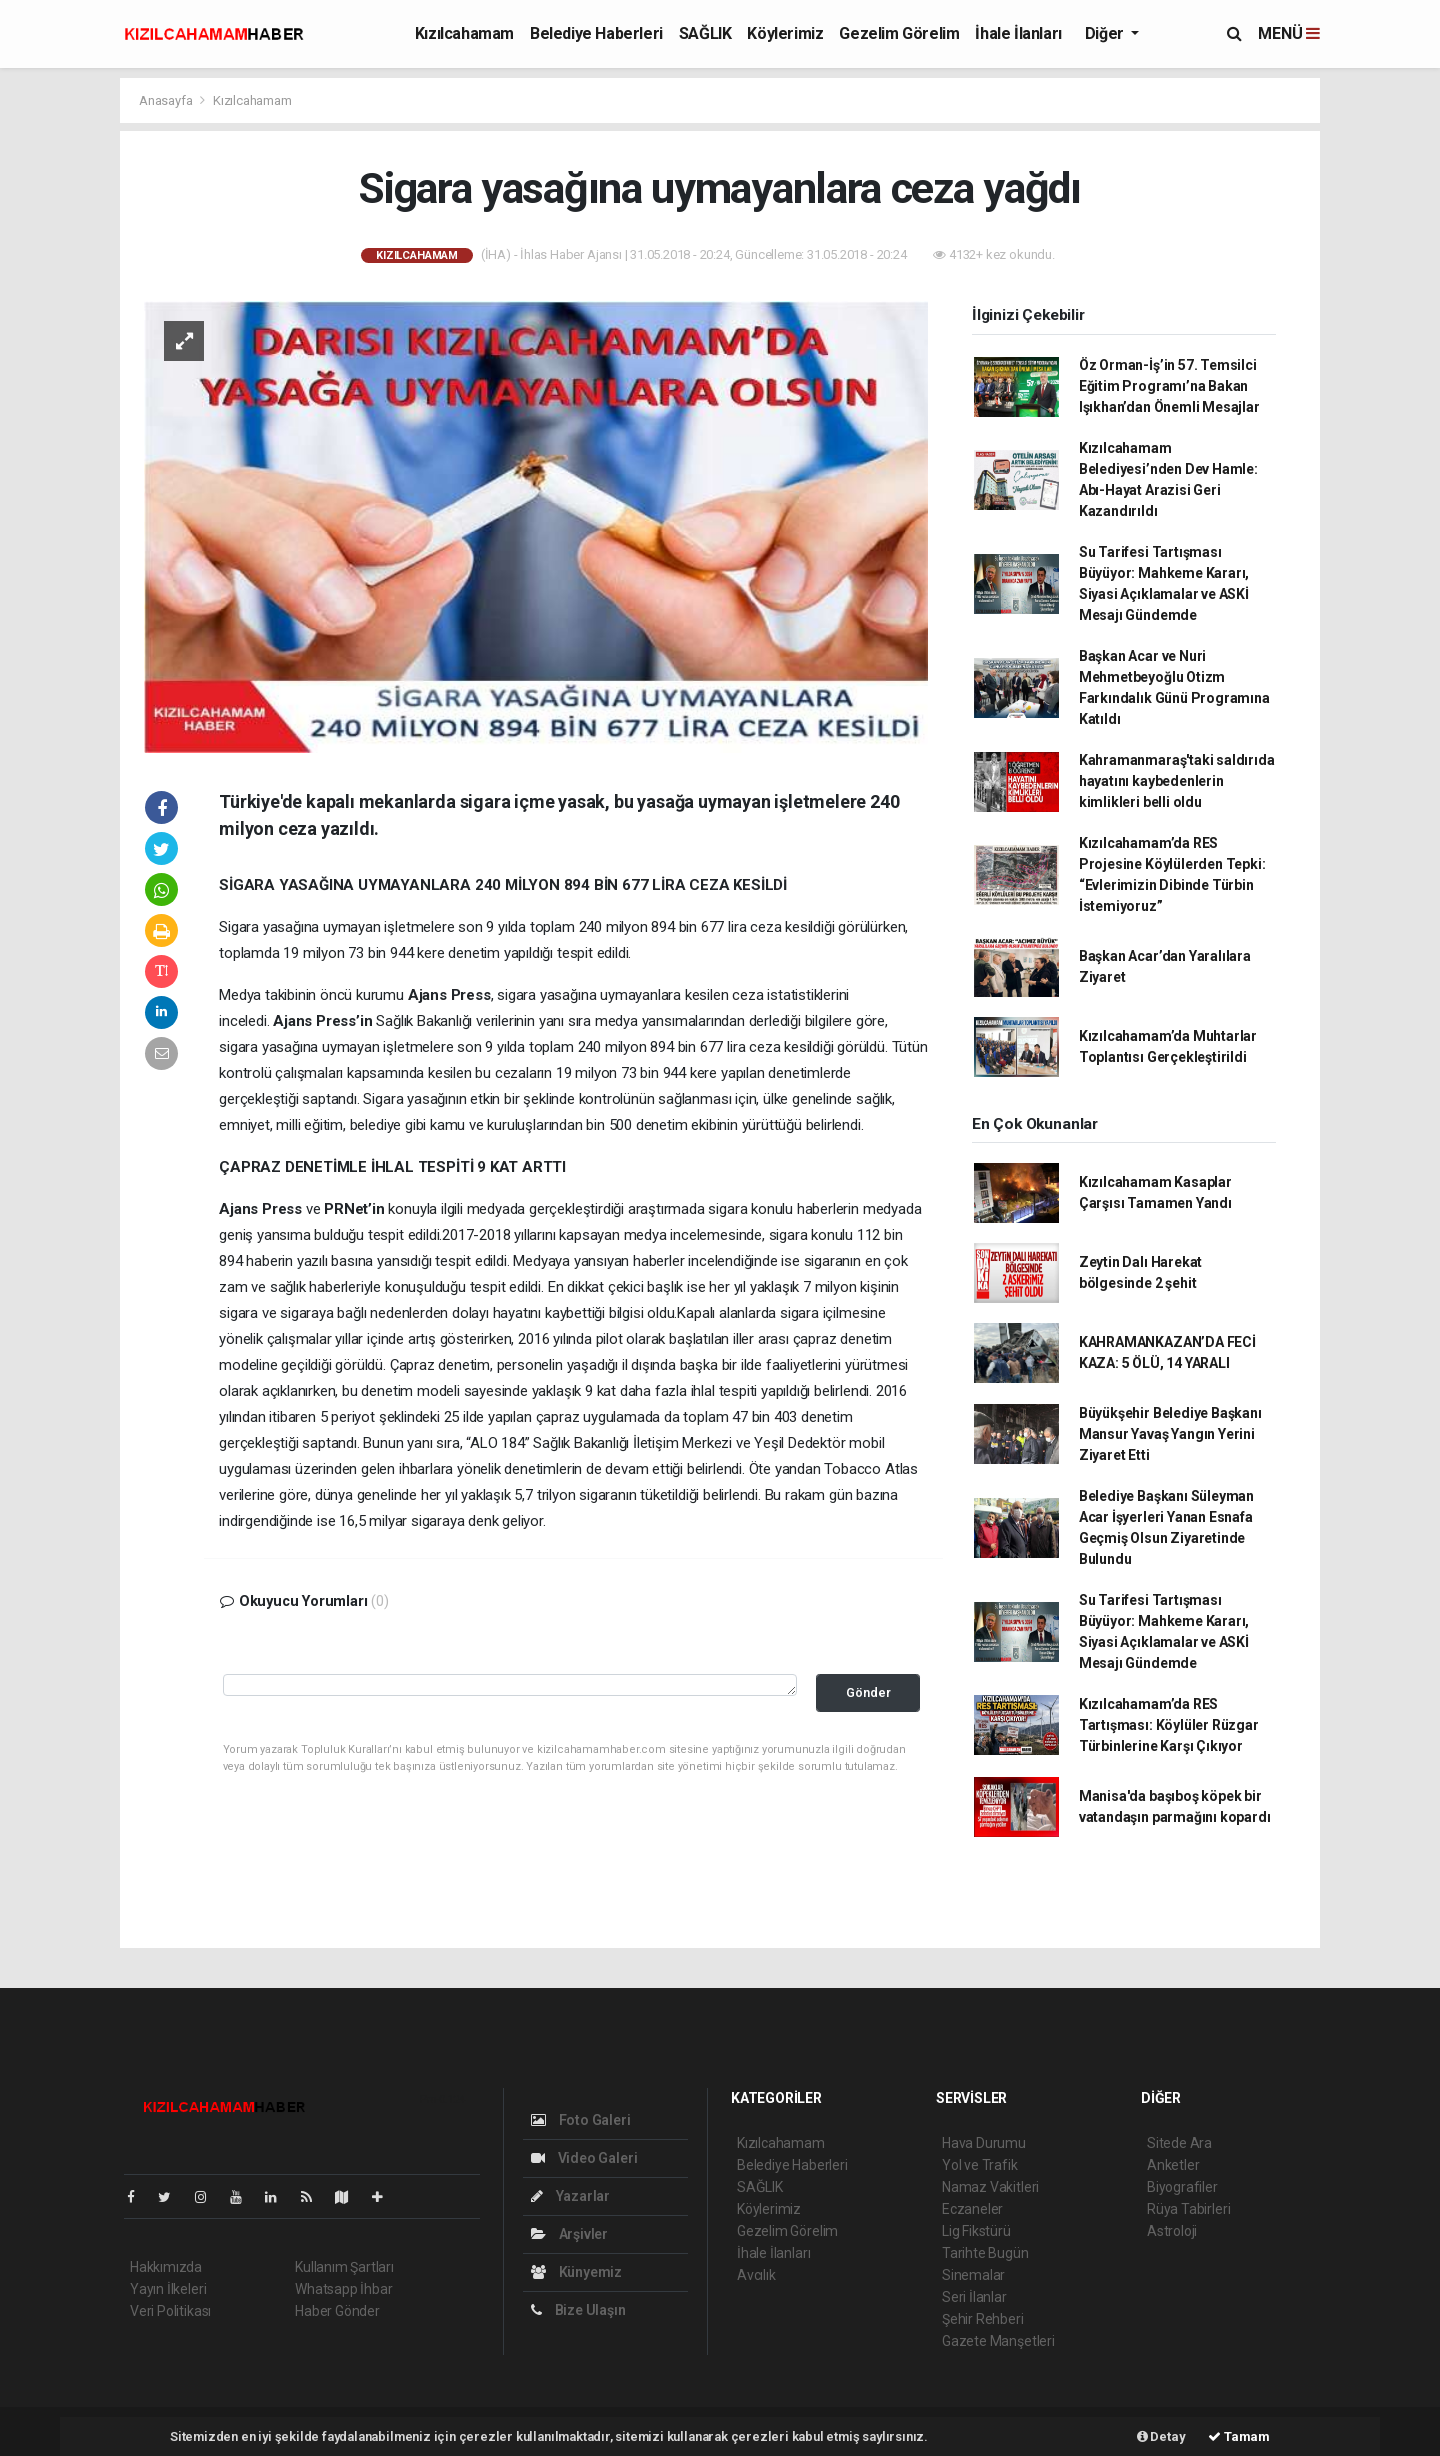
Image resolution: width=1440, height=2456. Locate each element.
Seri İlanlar (974, 2297)
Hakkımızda (166, 2267)
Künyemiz (576, 2272)
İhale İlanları (1018, 33)
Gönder (868, 1692)
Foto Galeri (581, 2120)
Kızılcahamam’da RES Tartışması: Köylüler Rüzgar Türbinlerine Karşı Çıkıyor (1169, 1725)
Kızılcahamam (464, 33)
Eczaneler (972, 2209)
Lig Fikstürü (976, 2231)
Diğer (1106, 33)
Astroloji (1172, 2231)
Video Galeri (584, 2158)
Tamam (1239, 2436)
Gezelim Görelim (899, 33)
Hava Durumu (984, 2143)
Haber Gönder (337, 2311)
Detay (1161, 2436)
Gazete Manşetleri (998, 2341)
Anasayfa (167, 100)
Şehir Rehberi (983, 2319)
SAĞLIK (705, 33)
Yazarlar (570, 2196)
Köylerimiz (785, 33)
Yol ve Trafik (980, 2165)
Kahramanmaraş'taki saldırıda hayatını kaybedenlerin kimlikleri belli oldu (1177, 781)
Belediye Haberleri (596, 33)
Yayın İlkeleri (168, 2289)
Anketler (1173, 2165)
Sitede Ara (1179, 2143)
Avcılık (756, 2275)
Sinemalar (973, 2275)
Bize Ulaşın (578, 2310)
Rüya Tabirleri (1188, 2209)
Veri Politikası (170, 2311)
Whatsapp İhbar (343, 2289)
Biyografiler (1182, 2187)
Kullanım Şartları (344, 2267)
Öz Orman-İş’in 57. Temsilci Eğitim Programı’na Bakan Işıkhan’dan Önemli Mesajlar (1169, 386)
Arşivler (569, 2234)
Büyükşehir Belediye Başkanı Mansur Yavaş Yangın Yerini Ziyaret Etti (1170, 1434)
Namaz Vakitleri (990, 2187)
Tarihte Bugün (985, 2253)
